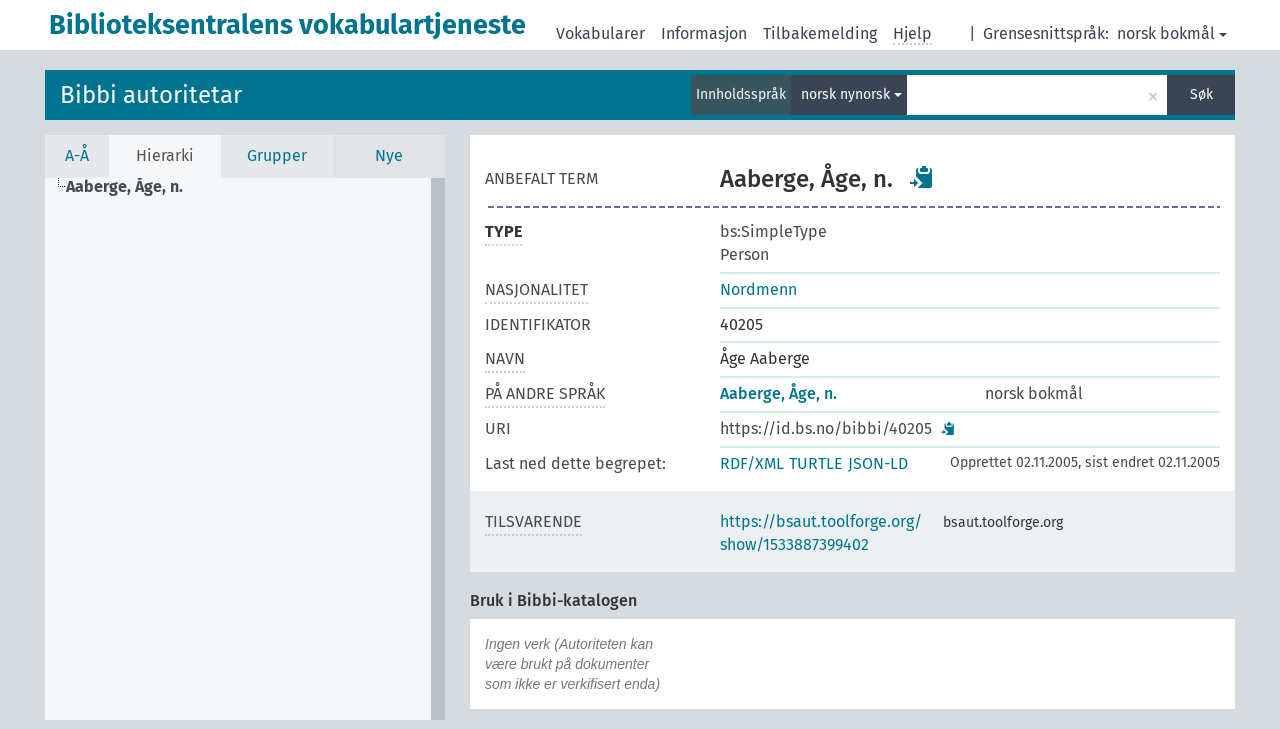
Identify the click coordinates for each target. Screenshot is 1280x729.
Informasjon (704, 33)
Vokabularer (600, 33)
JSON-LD (878, 463)
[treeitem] (133, 187)
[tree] (245, 449)
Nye (389, 155)
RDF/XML (752, 463)
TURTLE (816, 463)
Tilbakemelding (820, 33)
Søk (1201, 94)
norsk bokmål (1172, 33)
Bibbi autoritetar (151, 95)
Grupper (277, 155)
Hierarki (165, 155)
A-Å (77, 155)
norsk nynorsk (851, 94)
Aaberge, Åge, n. (778, 393)
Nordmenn (758, 289)
